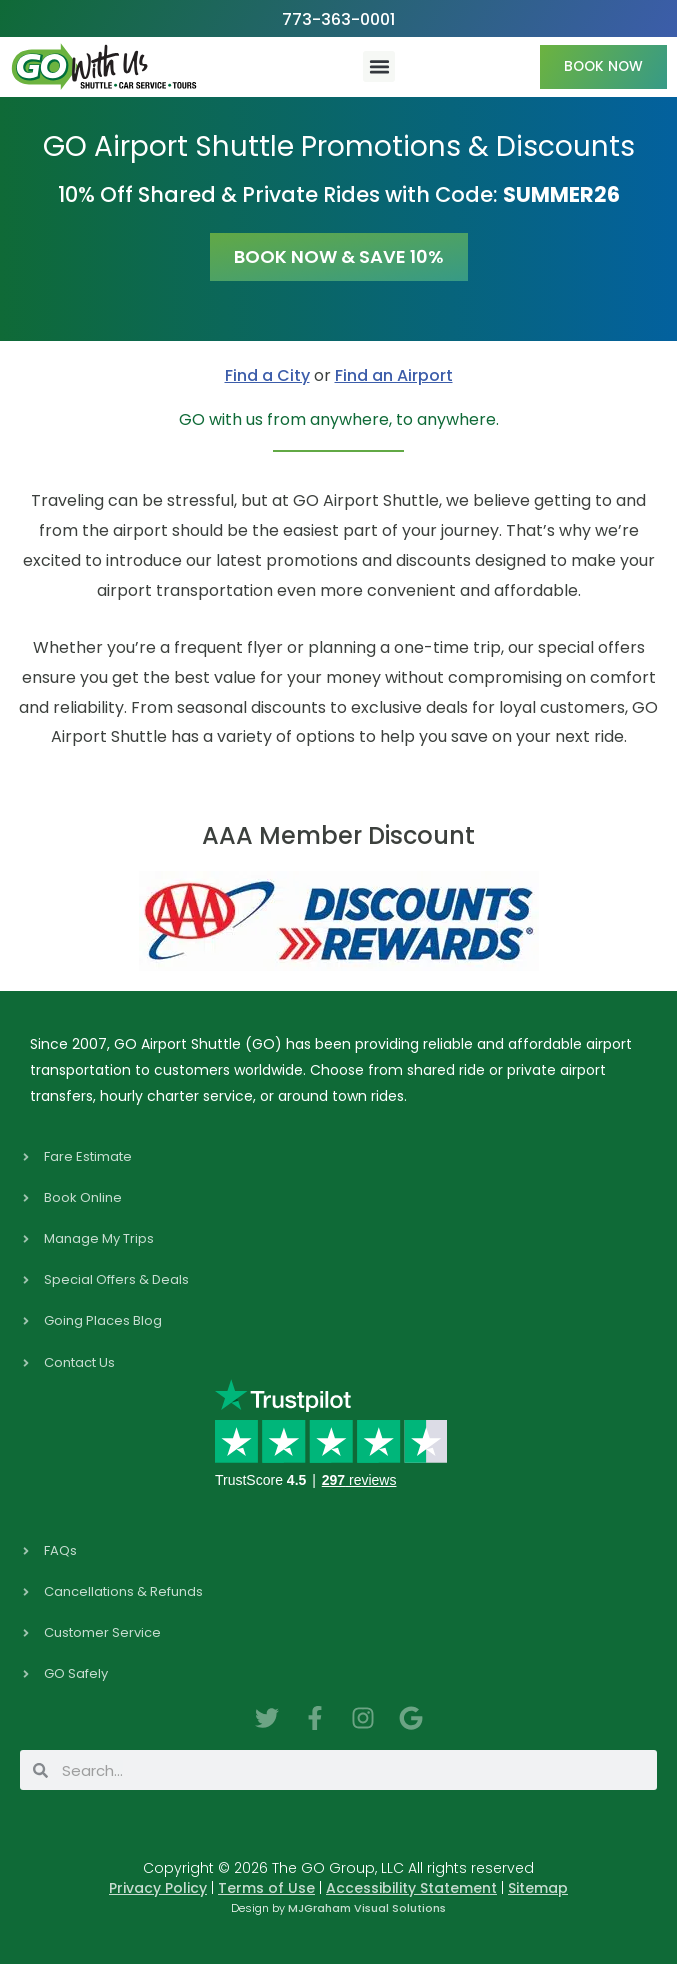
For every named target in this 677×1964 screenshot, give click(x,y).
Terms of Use (266, 1888)
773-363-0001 (338, 19)
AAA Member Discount (338, 835)
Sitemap (538, 1888)
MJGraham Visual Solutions (367, 1908)
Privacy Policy (158, 1888)
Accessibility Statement (411, 1888)
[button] (379, 67)
